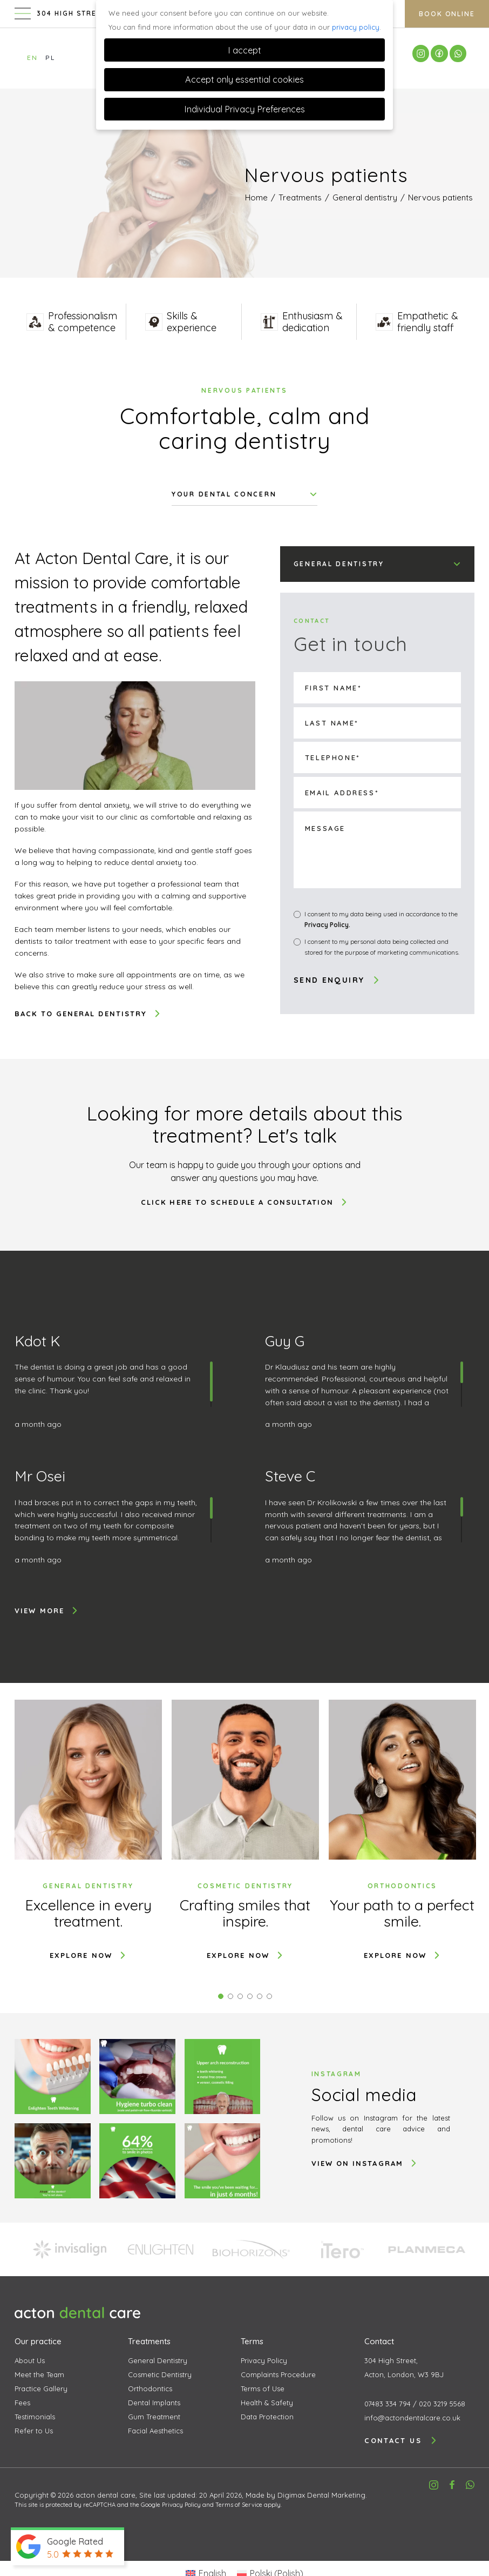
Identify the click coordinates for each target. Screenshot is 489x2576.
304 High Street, (418, 2369)
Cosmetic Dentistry (160, 2374)
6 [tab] (269, 1996)
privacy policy (355, 27)
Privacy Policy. (327, 925)
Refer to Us (34, 2430)
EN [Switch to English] (32, 57)
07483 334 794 (387, 2403)
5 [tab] (259, 1996)
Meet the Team (39, 2374)
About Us (30, 2360)
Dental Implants (154, 2402)
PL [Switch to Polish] (50, 57)
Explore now (88, 1955)
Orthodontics (150, 2388)
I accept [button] (244, 50)
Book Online (447, 15)
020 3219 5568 (442, 2403)
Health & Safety (267, 2402)
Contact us (401, 2440)
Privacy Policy (264, 2360)
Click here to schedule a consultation (244, 1202)
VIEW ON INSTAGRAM (364, 2163)
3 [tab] (240, 1996)
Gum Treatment (154, 2416)
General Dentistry (157, 2360)
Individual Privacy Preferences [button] (244, 109)
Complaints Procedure (278, 2374)
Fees (22, 2402)
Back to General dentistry (88, 1013)
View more (47, 1610)
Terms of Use (262, 2388)
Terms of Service (238, 2504)
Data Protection (267, 2416)
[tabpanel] (88, 1830)
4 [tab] (250, 1996)
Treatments (300, 197)
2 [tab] (230, 1996)
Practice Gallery (41, 2388)
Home (256, 197)
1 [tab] (220, 1996)
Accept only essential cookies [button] (244, 79)
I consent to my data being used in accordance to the (381, 920)
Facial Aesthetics (155, 2430)
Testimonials (35, 2416)
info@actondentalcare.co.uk (412, 2417)
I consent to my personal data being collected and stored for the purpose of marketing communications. (381, 946)
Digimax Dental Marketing (321, 2495)
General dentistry (364, 197)
